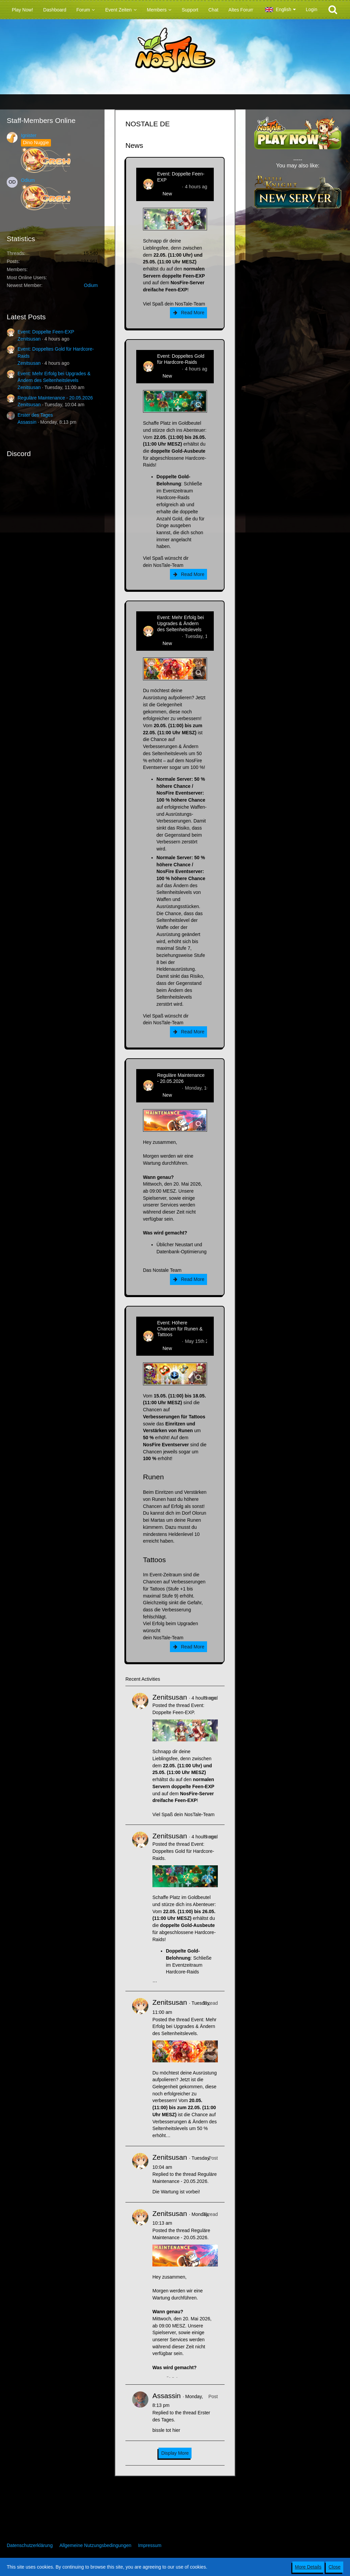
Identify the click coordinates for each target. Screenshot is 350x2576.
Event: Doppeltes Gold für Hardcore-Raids (180, 359)
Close (334, 2567)
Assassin (27, 422)
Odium (28, 180)
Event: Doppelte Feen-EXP (46, 331)
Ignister (28, 135)
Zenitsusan (29, 339)
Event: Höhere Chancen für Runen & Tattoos (180, 1329)
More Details (308, 2567)
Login (311, 9)
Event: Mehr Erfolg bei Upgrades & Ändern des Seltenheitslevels (180, 623)
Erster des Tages (35, 415)
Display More (175, 2453)
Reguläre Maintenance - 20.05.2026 (55, 397)
